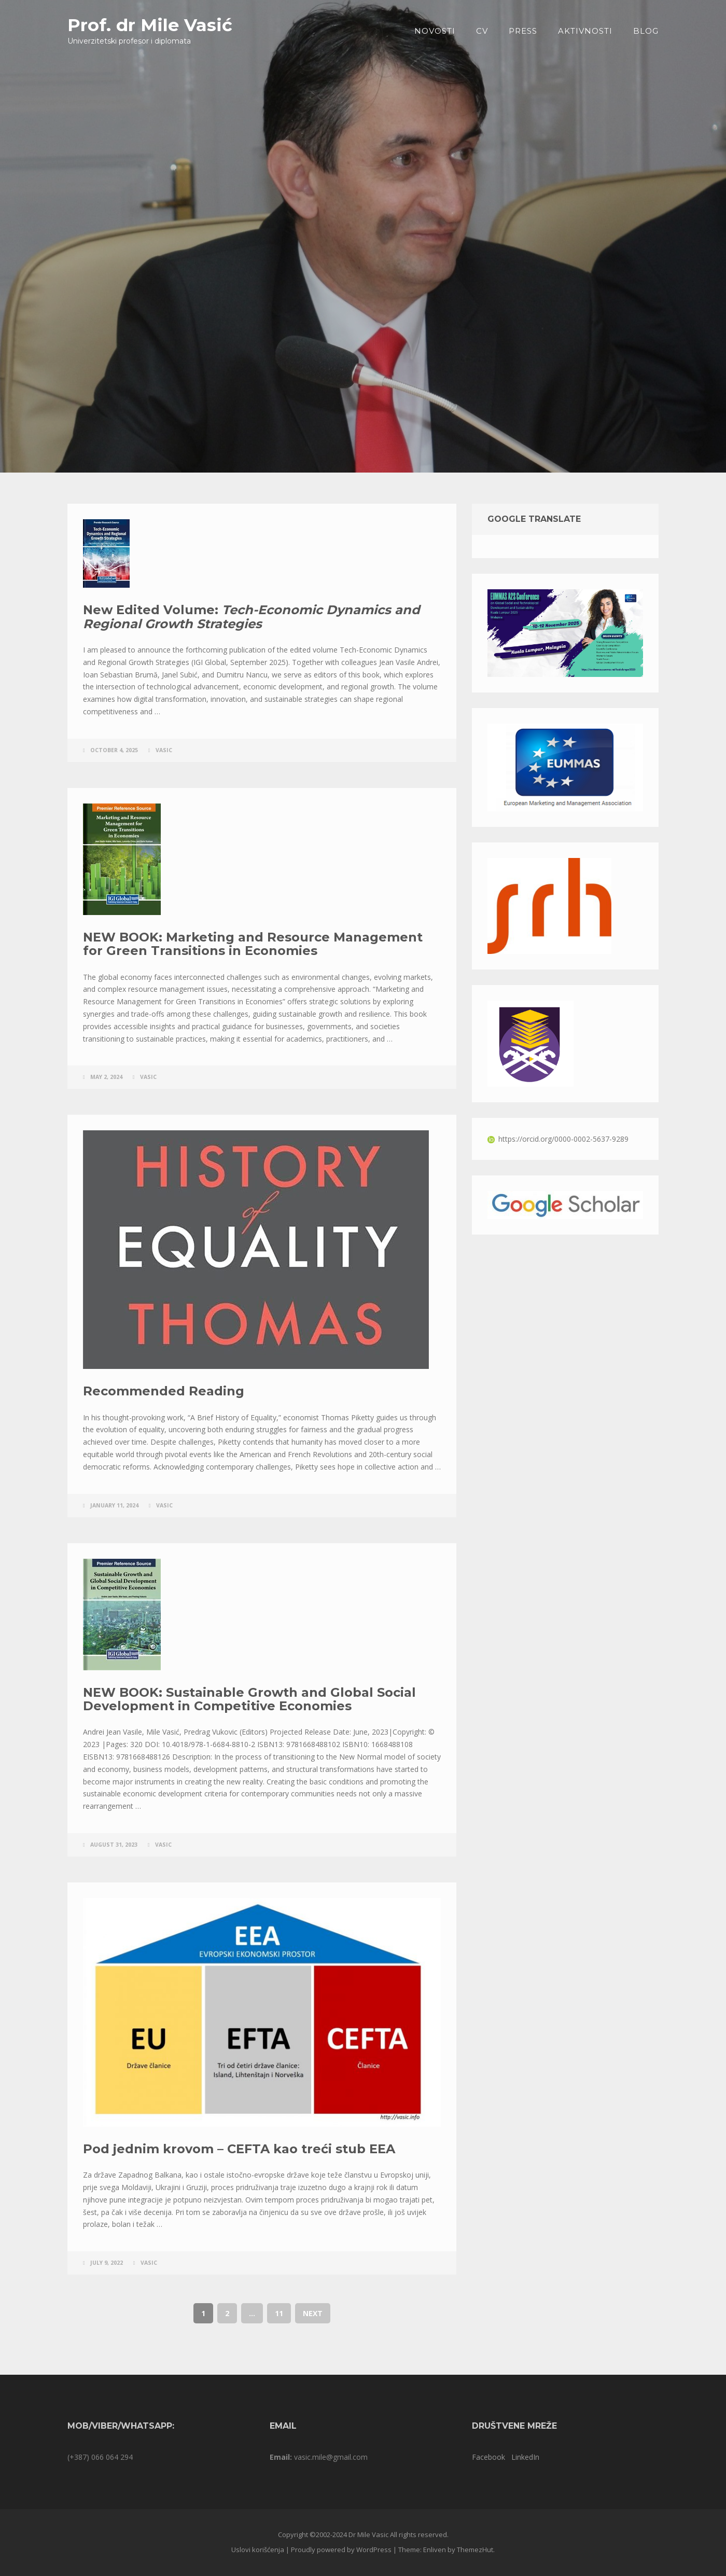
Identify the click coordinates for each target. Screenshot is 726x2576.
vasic (164, 750)
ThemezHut (475, 2549)
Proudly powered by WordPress (341, 2549)
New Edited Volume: (251, 616)
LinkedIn (525, 2457)
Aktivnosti (585, 31)
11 (279, 2313)
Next (313, 2313)
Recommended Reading (163, 1390)
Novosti (434, 31)
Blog (646, 31)
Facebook (488, 2457)
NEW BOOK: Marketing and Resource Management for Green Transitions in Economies (253, 944)
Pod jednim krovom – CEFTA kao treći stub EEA (239, 2148)
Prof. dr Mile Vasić (149, 24)
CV (482, 31)
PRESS (523, 31)
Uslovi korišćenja (257, 2549)
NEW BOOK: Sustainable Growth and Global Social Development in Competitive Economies (249, 1699)
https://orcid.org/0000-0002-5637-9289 (558, 1139)
